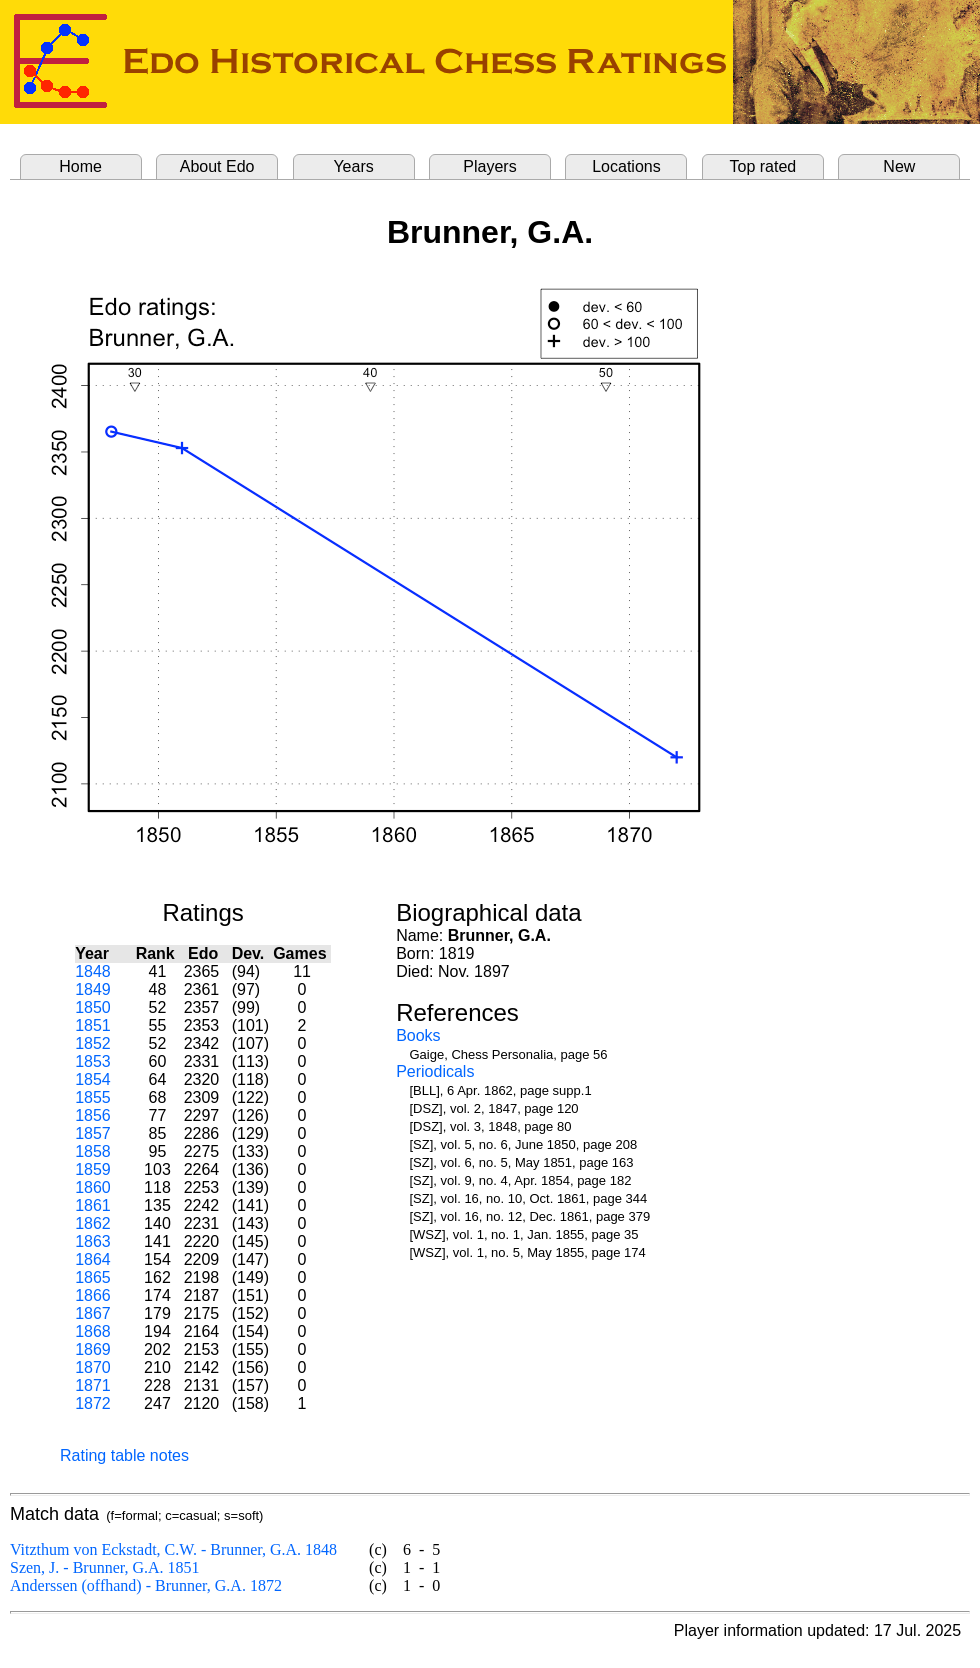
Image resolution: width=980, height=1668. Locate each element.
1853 (93, 1061)
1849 (93, 989)
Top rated (763, 166)
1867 (93, 1313)
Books (418, 1035)
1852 (93, 1043)
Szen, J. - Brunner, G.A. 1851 (105, 1567)
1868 (93, 1331)
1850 (93, 1007)
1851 (93, 1025)
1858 (93, 1151)
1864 (93, 1259)
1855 (93, 1097)
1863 (93, 1241)
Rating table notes (124, 1455)
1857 (93, 1133)
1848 (93, 971)
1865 (93, 1277)
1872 (93, 1403)
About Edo (217, 166)
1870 (93, 1367)
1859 (93, 1169)
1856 (93, 1115)
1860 (93, 1187)
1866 (93, 1295)
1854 (93, 1079)
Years (353, 166)
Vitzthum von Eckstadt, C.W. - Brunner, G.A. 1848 (173, 1549)
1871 (93, 1385)
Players (489, 166)
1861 (93, 1205)
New (899, 166)
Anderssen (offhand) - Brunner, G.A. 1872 (146, 1585)
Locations (626, 166)
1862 (93, 1223)
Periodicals (435, 1071)
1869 (93, 1349)
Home (80, 166)
